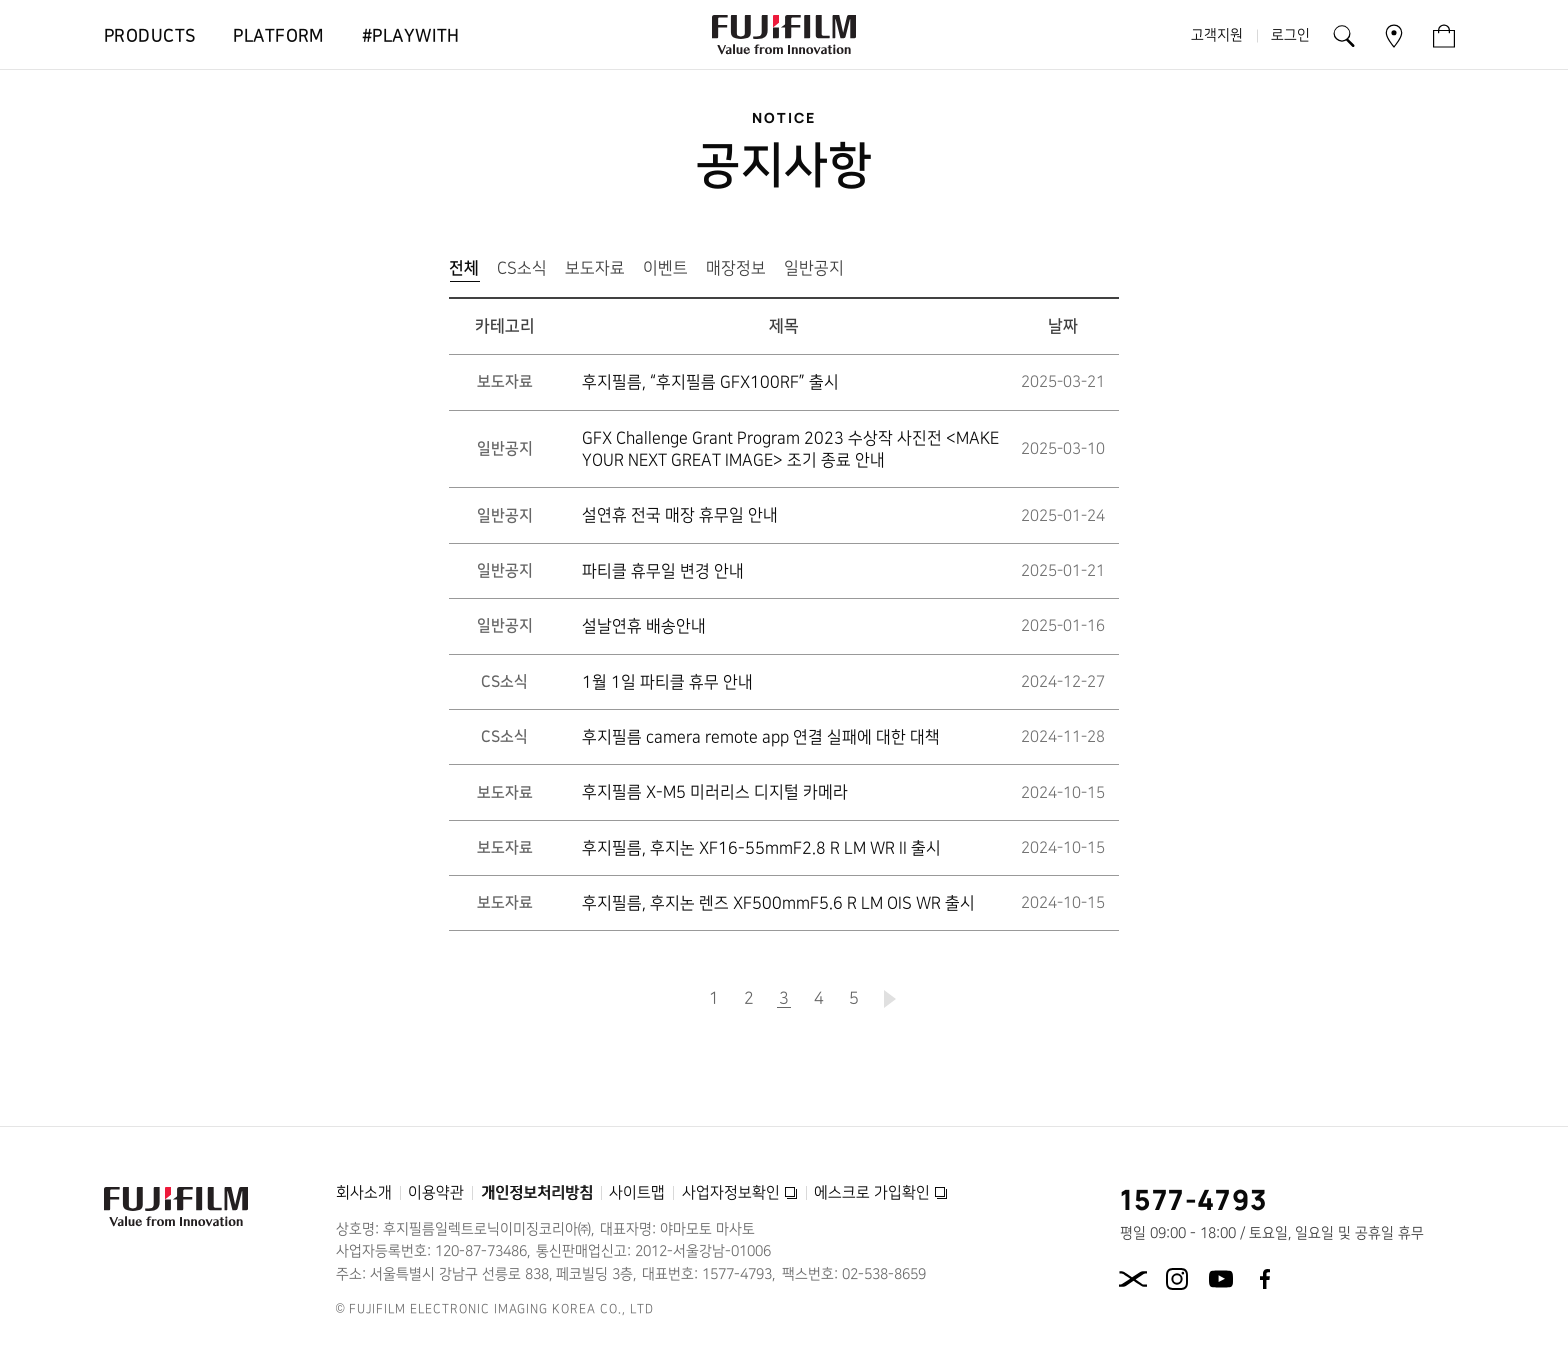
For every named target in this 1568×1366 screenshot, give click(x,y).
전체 (468, 272)
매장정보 (736, 268)
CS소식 (522, 268)
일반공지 (814, 268)
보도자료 (595, 268)
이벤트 (665, 268)
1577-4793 (1194, 1199)
